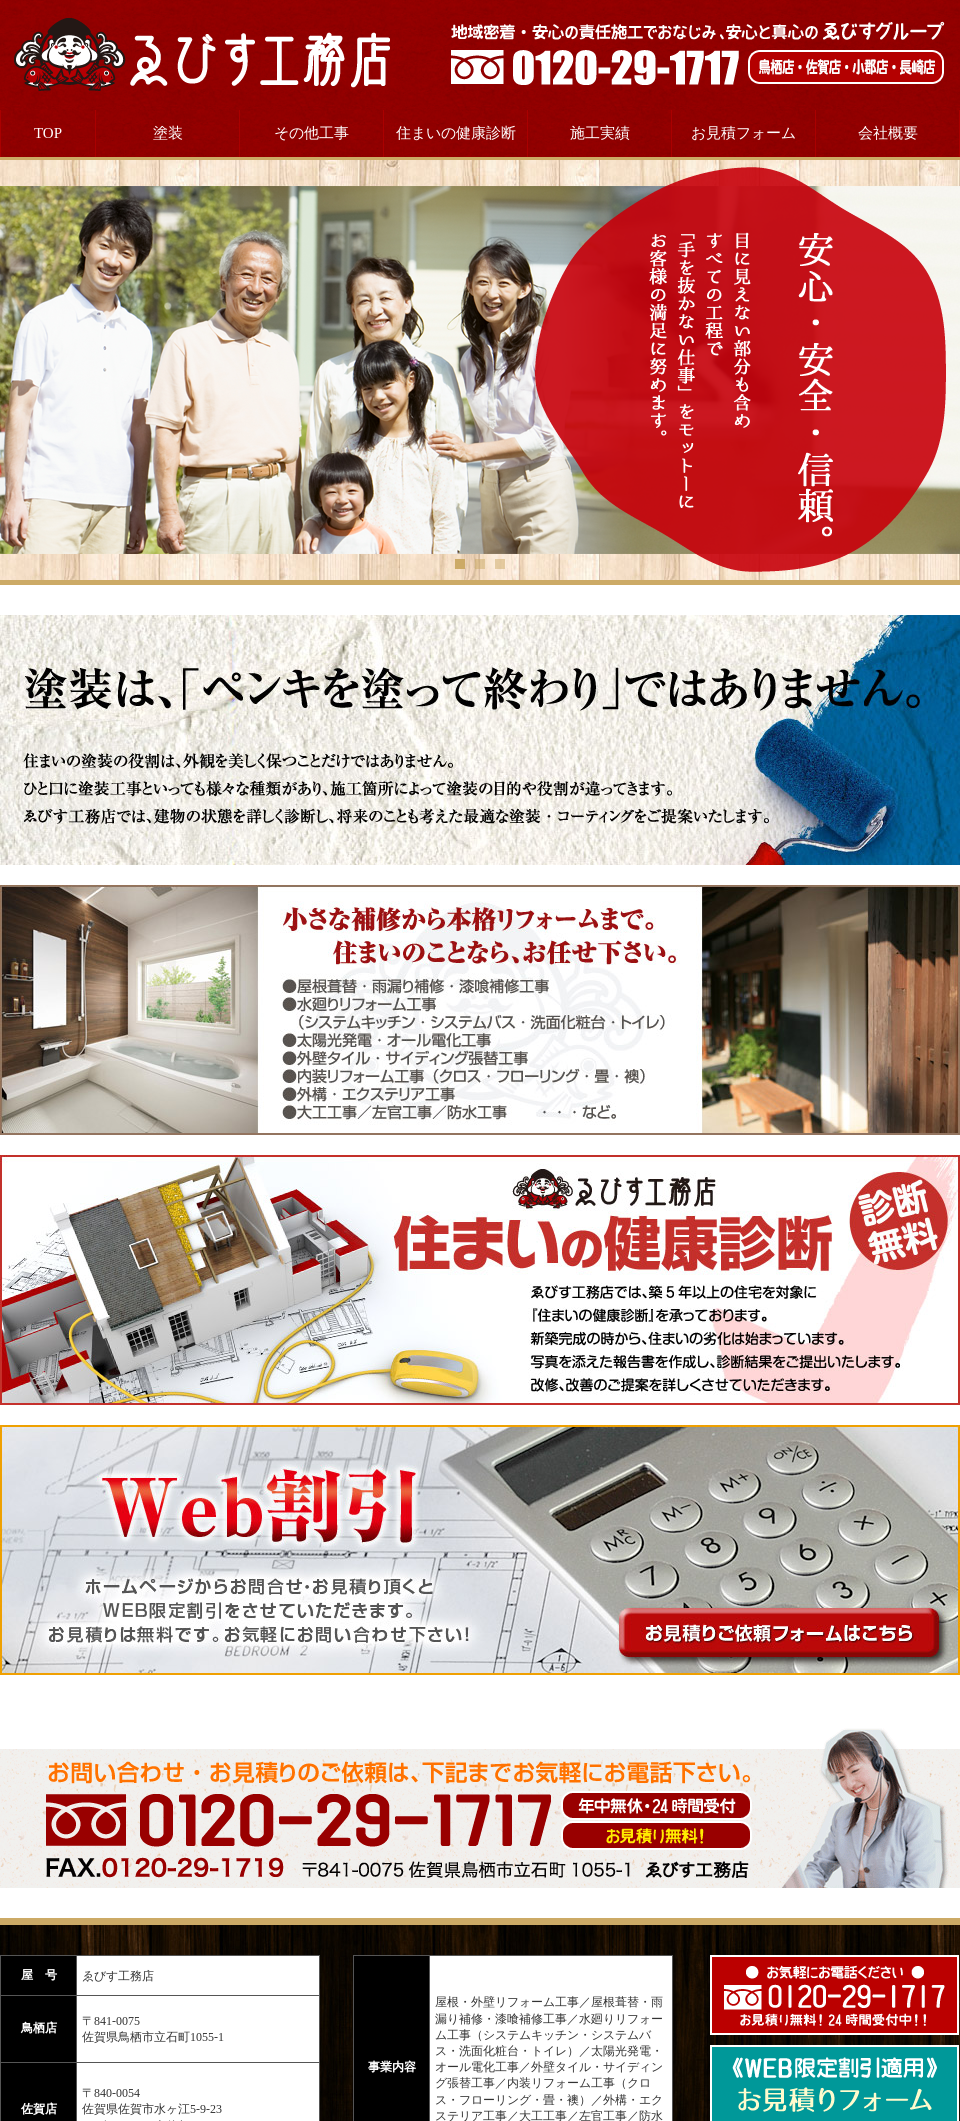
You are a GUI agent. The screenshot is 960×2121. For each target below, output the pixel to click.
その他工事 (311, 133)
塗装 (168, 133)
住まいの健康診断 (456, 133)
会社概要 (888, 133)
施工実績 (600, 133)
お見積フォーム (743, 133)
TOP (48, 133)
